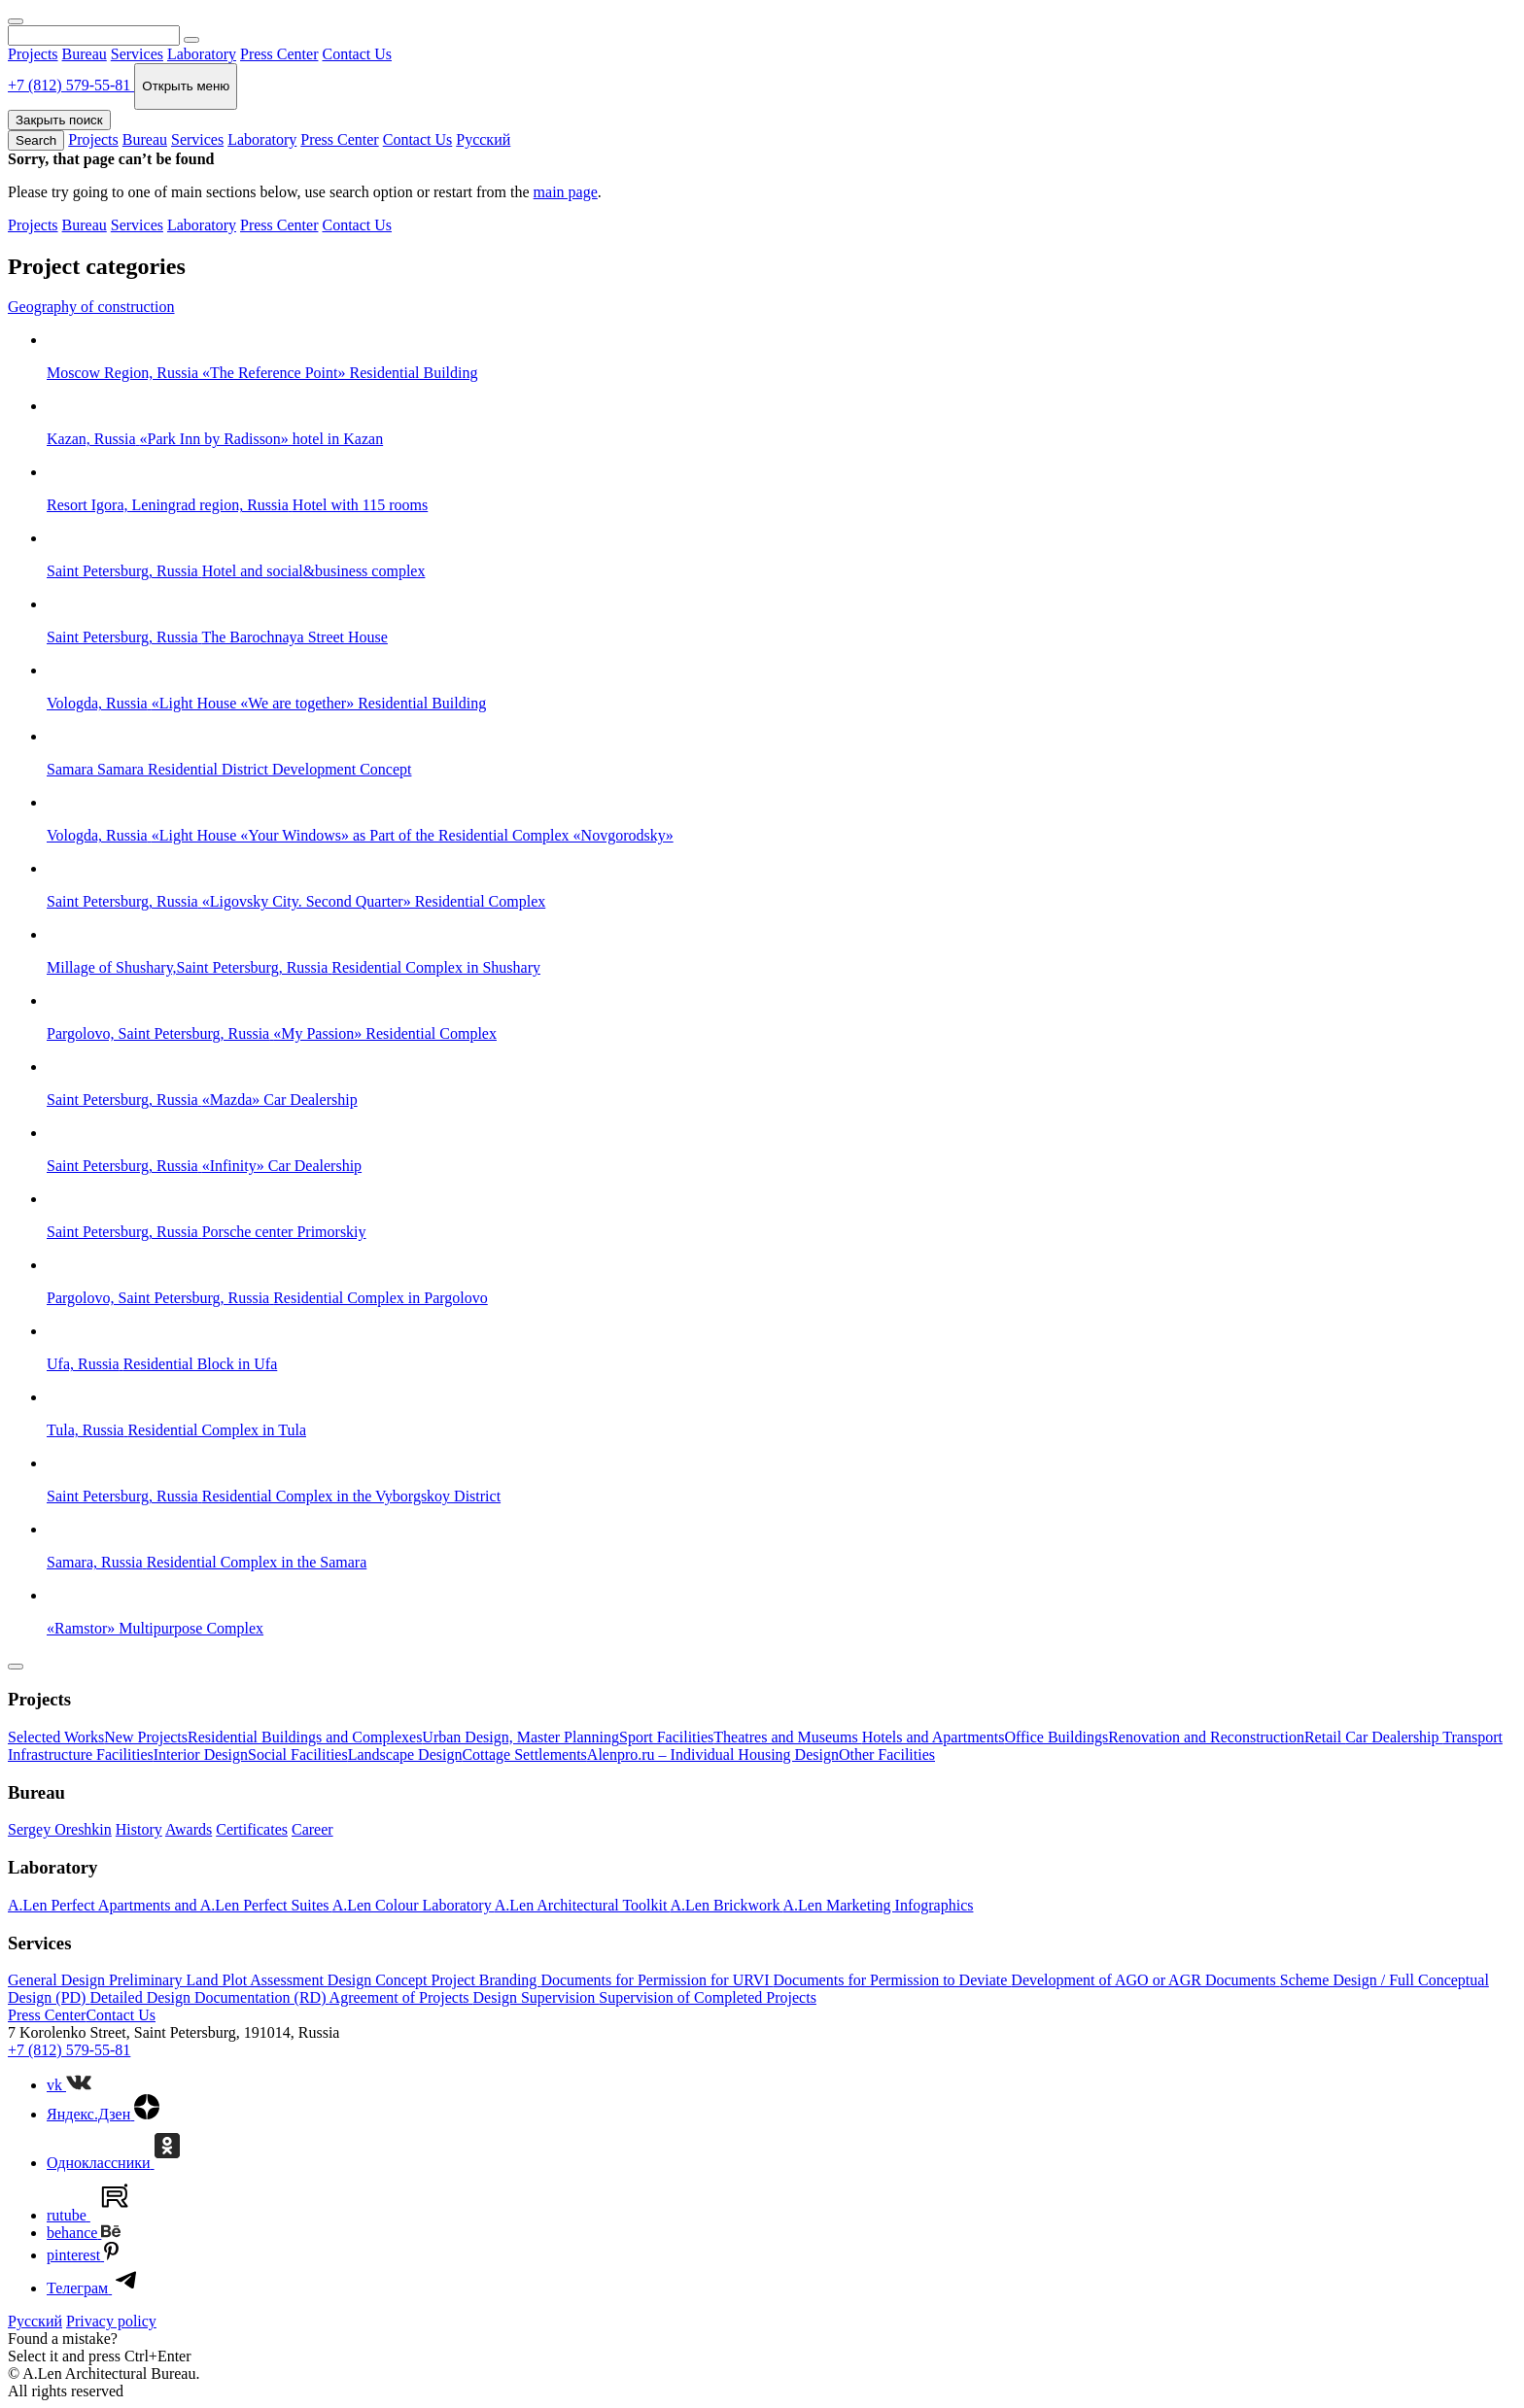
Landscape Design (405, 1754)
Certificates (252, 1829)
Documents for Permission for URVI (656, 1980)
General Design (58, 1980)
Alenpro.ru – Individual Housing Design (713, 1754)
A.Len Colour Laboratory (413, 1905)
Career (312, 1829)
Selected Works (56, 1737)
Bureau (84, 54)
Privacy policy (111, 2321)
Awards (188, 1829)
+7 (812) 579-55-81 (69, 2050)
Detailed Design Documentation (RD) (209, 1997)
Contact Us (357, 54)
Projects (33, 54)
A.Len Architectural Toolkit (583, 1905)
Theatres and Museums (787, 1737)
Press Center (279, 54)
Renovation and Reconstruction (1206, 1737)
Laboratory (201, 54)
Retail (1324, 1737)
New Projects (146, 1737)
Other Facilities (887, 1754)
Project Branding (486, 1980)
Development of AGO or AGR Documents (1145, 1980)
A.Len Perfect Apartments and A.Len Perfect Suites (170, 1905)
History (139, 1829)
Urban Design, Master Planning (520, 1737)
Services (137, 54)
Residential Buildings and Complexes (305, 1737)
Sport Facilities (666, 1737)
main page (566, 192)
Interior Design (201, 1754)
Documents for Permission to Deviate (893, 1980)
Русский (483, 139)
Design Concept (380, 1980)
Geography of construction (91, 306)
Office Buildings (1056, 1737)
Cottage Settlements (524, 1754)
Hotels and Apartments (933, 1737)
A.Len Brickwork (727, 1905)
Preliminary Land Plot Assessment (218, 1980)
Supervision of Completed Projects (707, 1997)
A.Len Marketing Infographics (878, 1905)
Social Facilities (298, 1754)
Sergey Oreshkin (60, 1829)
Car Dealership (1393, 1737)
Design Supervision (536, 1997)
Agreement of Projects (401, 1997)
